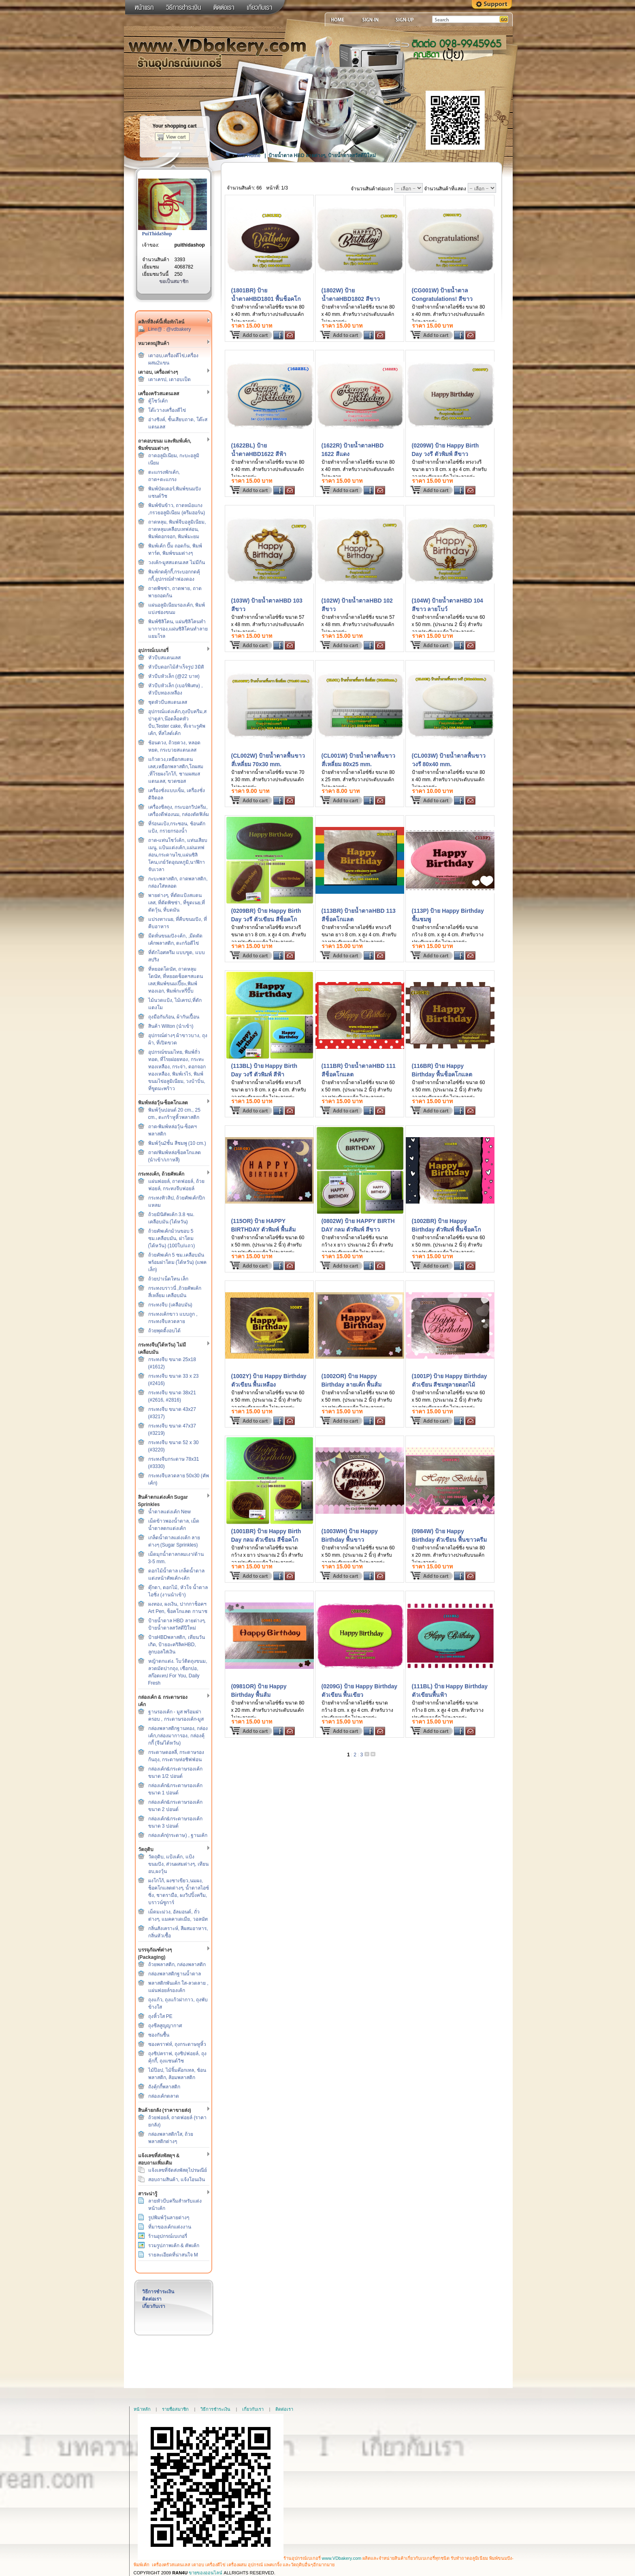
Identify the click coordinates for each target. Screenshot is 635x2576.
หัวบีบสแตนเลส (164, 658)
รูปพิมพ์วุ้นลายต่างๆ (168, 2217)
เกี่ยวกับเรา (153, 2306)
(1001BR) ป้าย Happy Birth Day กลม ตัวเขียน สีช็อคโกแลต (266, 1539)
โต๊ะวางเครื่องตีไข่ (167, 410)
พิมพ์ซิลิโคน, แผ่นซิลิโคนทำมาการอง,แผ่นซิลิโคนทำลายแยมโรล (178, 629)
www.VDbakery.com (342, 2558)
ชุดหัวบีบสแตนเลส (167, 702)
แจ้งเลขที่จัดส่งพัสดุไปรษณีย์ (177, 2170)
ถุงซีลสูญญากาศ (165, 2025)
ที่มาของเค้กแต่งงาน (169, 2227)
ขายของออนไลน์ (205, 2572)
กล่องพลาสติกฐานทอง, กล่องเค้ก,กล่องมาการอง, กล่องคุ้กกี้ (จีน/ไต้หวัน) (178, 1736)
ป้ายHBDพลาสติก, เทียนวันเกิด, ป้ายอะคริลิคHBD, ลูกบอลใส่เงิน (176, 1644)
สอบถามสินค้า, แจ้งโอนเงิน (176, 2179)
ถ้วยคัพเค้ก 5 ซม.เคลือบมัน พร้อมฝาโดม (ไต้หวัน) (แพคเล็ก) (177, 1262)
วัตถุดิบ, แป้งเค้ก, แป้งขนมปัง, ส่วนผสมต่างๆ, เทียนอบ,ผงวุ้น (178, 1864)
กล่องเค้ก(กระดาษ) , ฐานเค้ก (178, 1835)
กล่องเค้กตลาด (163, 2096)
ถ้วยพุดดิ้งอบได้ (164, 1331)
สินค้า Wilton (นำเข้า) (171, 1026)
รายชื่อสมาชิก (175, 2409)
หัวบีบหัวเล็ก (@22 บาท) (174, 676)
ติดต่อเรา (152, 2299)
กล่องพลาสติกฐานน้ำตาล (174, 1974)
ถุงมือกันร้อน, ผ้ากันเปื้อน (174, 1017)
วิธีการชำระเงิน (158, 2292)
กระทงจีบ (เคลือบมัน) (170, 1305)
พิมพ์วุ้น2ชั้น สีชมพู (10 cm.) (177, 1143)
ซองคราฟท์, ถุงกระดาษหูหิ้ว (177, 2044)
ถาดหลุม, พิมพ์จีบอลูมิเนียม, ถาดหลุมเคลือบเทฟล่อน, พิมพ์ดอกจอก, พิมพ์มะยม (177, 529)
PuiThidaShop (157, 234)
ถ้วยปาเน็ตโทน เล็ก (168, 1279)
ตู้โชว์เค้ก (158, 401)
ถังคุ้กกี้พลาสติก (164, 2087)
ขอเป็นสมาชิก (173, 281)
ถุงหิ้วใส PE (160, 2016)
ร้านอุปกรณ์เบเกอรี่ (167, 2236)
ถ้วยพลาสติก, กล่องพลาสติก (177, 1964)
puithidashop (190, 245)
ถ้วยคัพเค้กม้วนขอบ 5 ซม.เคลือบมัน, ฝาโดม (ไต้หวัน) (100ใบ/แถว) (171, 1238)
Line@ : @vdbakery (169, 329)
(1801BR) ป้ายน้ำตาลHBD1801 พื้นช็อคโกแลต (265, 299)
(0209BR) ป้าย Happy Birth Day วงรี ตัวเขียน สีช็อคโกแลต (266, 919)
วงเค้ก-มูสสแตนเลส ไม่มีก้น (176, 562)
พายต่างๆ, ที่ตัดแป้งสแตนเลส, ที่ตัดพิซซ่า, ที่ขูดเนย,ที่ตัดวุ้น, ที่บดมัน (176, 903)
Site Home (249, 155)
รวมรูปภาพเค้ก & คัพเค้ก (174, 2245)
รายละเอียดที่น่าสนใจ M (173, 2255)
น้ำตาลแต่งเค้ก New (169, 1512)
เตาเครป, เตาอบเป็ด (169, 379)
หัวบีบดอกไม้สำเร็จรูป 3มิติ (176, 667)
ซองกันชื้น (158, 2035)
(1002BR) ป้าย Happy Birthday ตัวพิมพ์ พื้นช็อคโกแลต (446, 1229)
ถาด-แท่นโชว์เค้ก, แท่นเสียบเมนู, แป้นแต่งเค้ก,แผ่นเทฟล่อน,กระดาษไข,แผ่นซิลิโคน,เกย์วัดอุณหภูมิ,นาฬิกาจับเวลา (178, 854)
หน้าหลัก (142, 2409)
